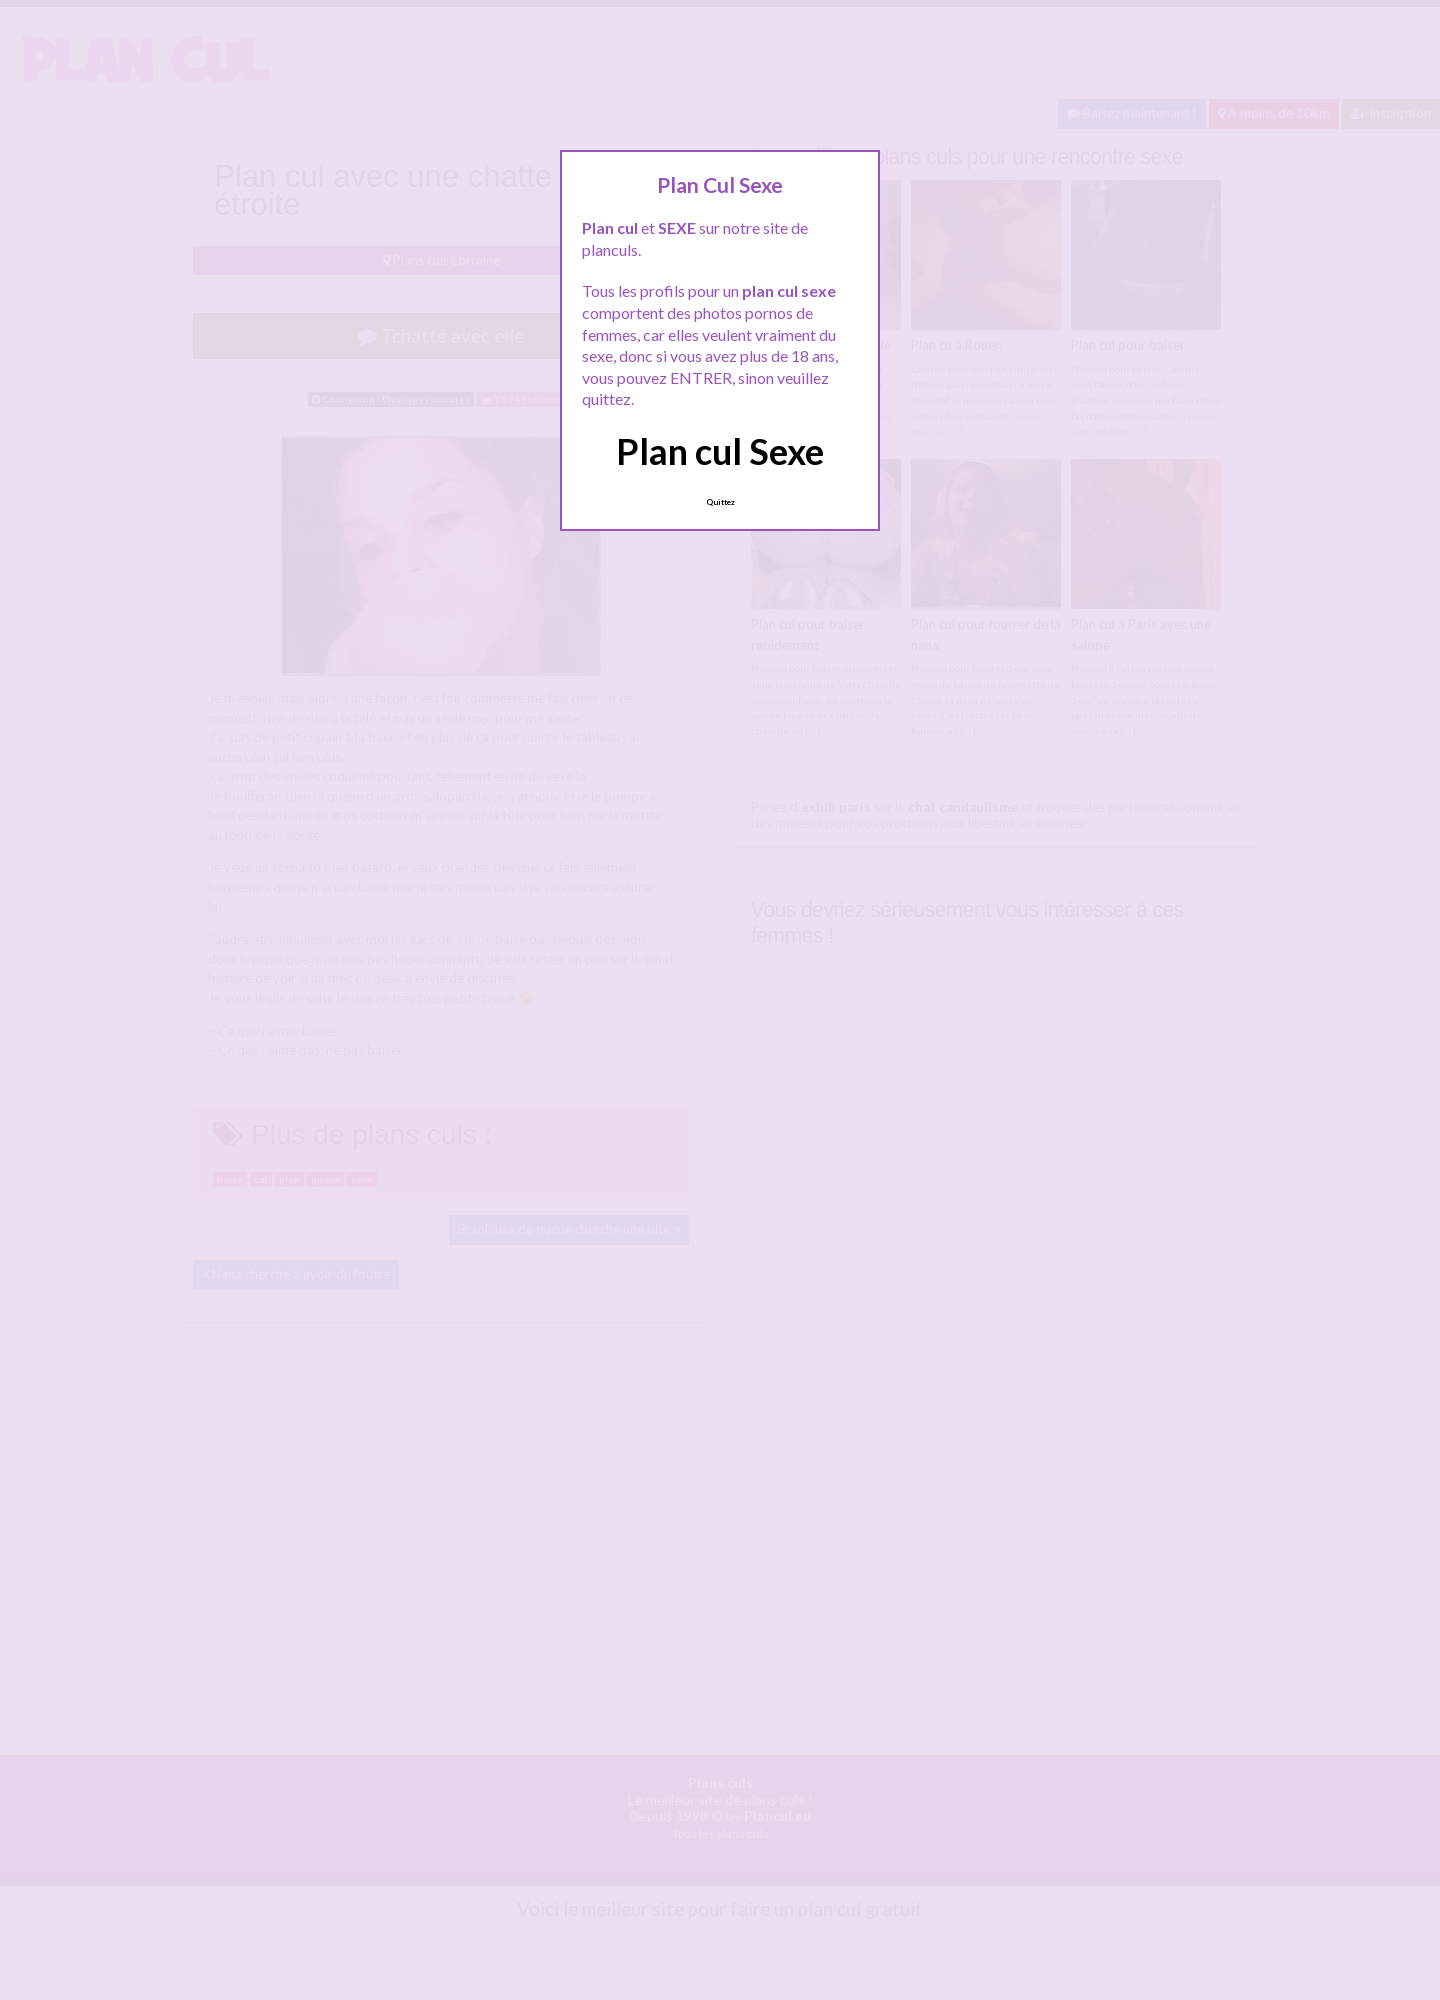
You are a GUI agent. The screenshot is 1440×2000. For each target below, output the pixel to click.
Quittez (720, 502)
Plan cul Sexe (720, 451)
